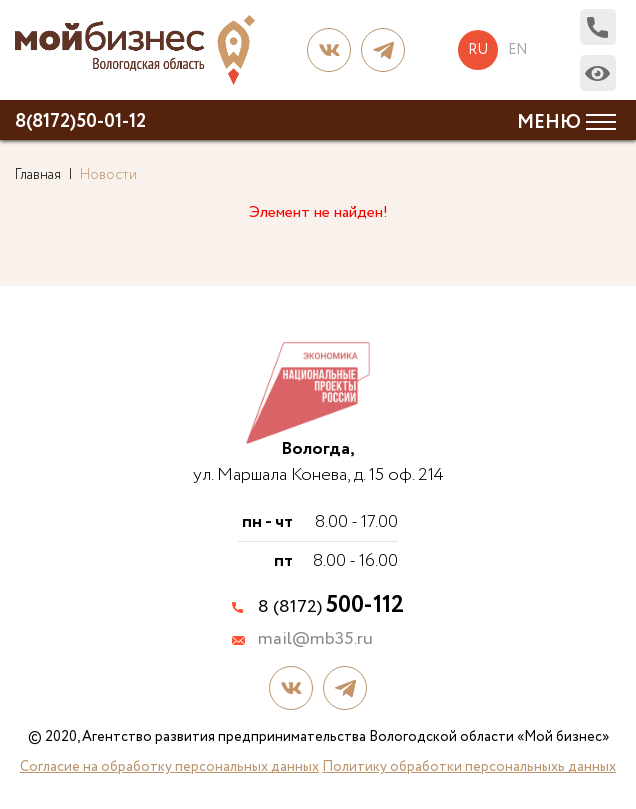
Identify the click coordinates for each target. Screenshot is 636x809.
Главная (38, 175)
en (517, 50)
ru (478, 50)
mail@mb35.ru (315, 640)
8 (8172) (331, 607)
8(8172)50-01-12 (80, 122)
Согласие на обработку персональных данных (169, 767)
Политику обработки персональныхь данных (469, 767)
